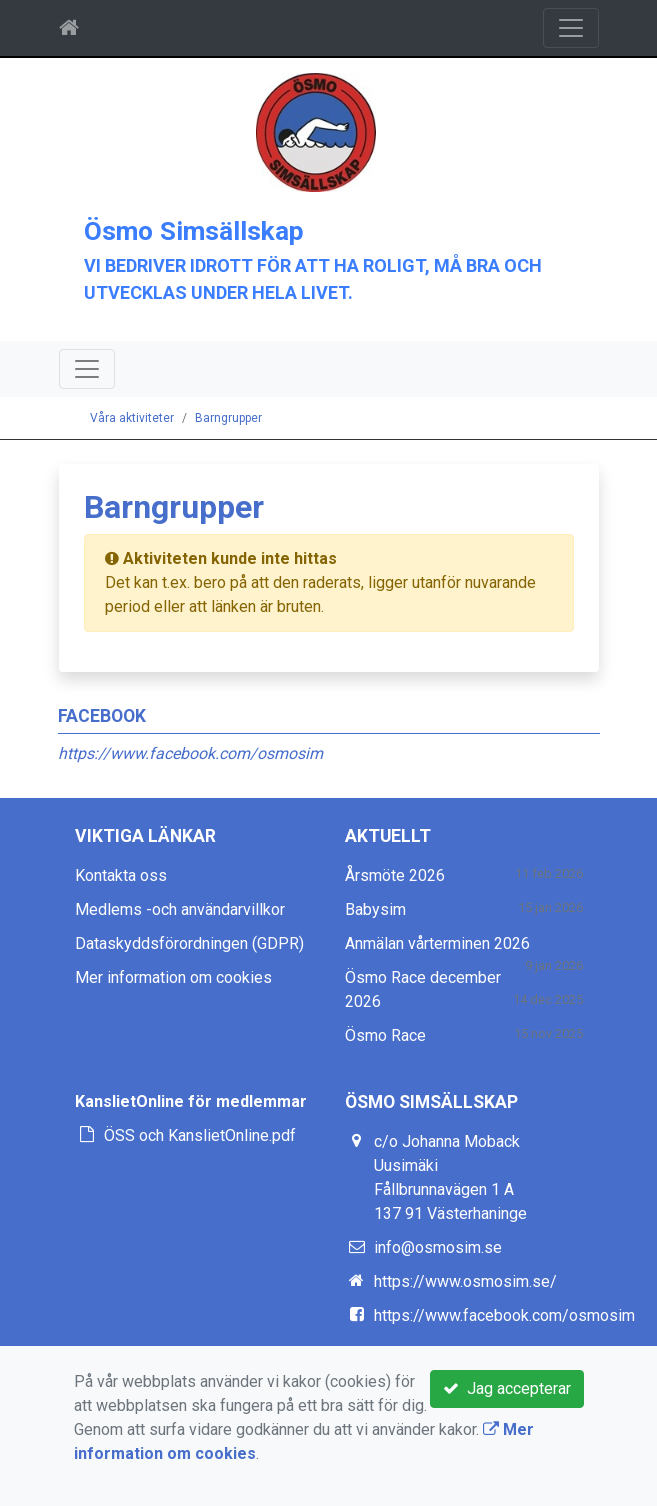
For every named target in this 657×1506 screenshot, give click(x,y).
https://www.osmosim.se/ (465, 1281)
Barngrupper (228, 418)
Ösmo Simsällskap (194, 231)
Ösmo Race (385, 1035)
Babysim (375, 909)
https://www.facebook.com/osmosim (190, 753)
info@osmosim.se (438, 1247)
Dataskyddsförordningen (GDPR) (189, 943)
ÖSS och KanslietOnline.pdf (200, 1135)
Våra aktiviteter (132, 418)
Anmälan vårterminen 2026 (437, 943)
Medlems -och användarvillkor (180, 909)
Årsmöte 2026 (395, 875)
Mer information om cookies (173, 977)
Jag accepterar (507, 1388)
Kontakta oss (121, 875)
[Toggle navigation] (571, 28)
